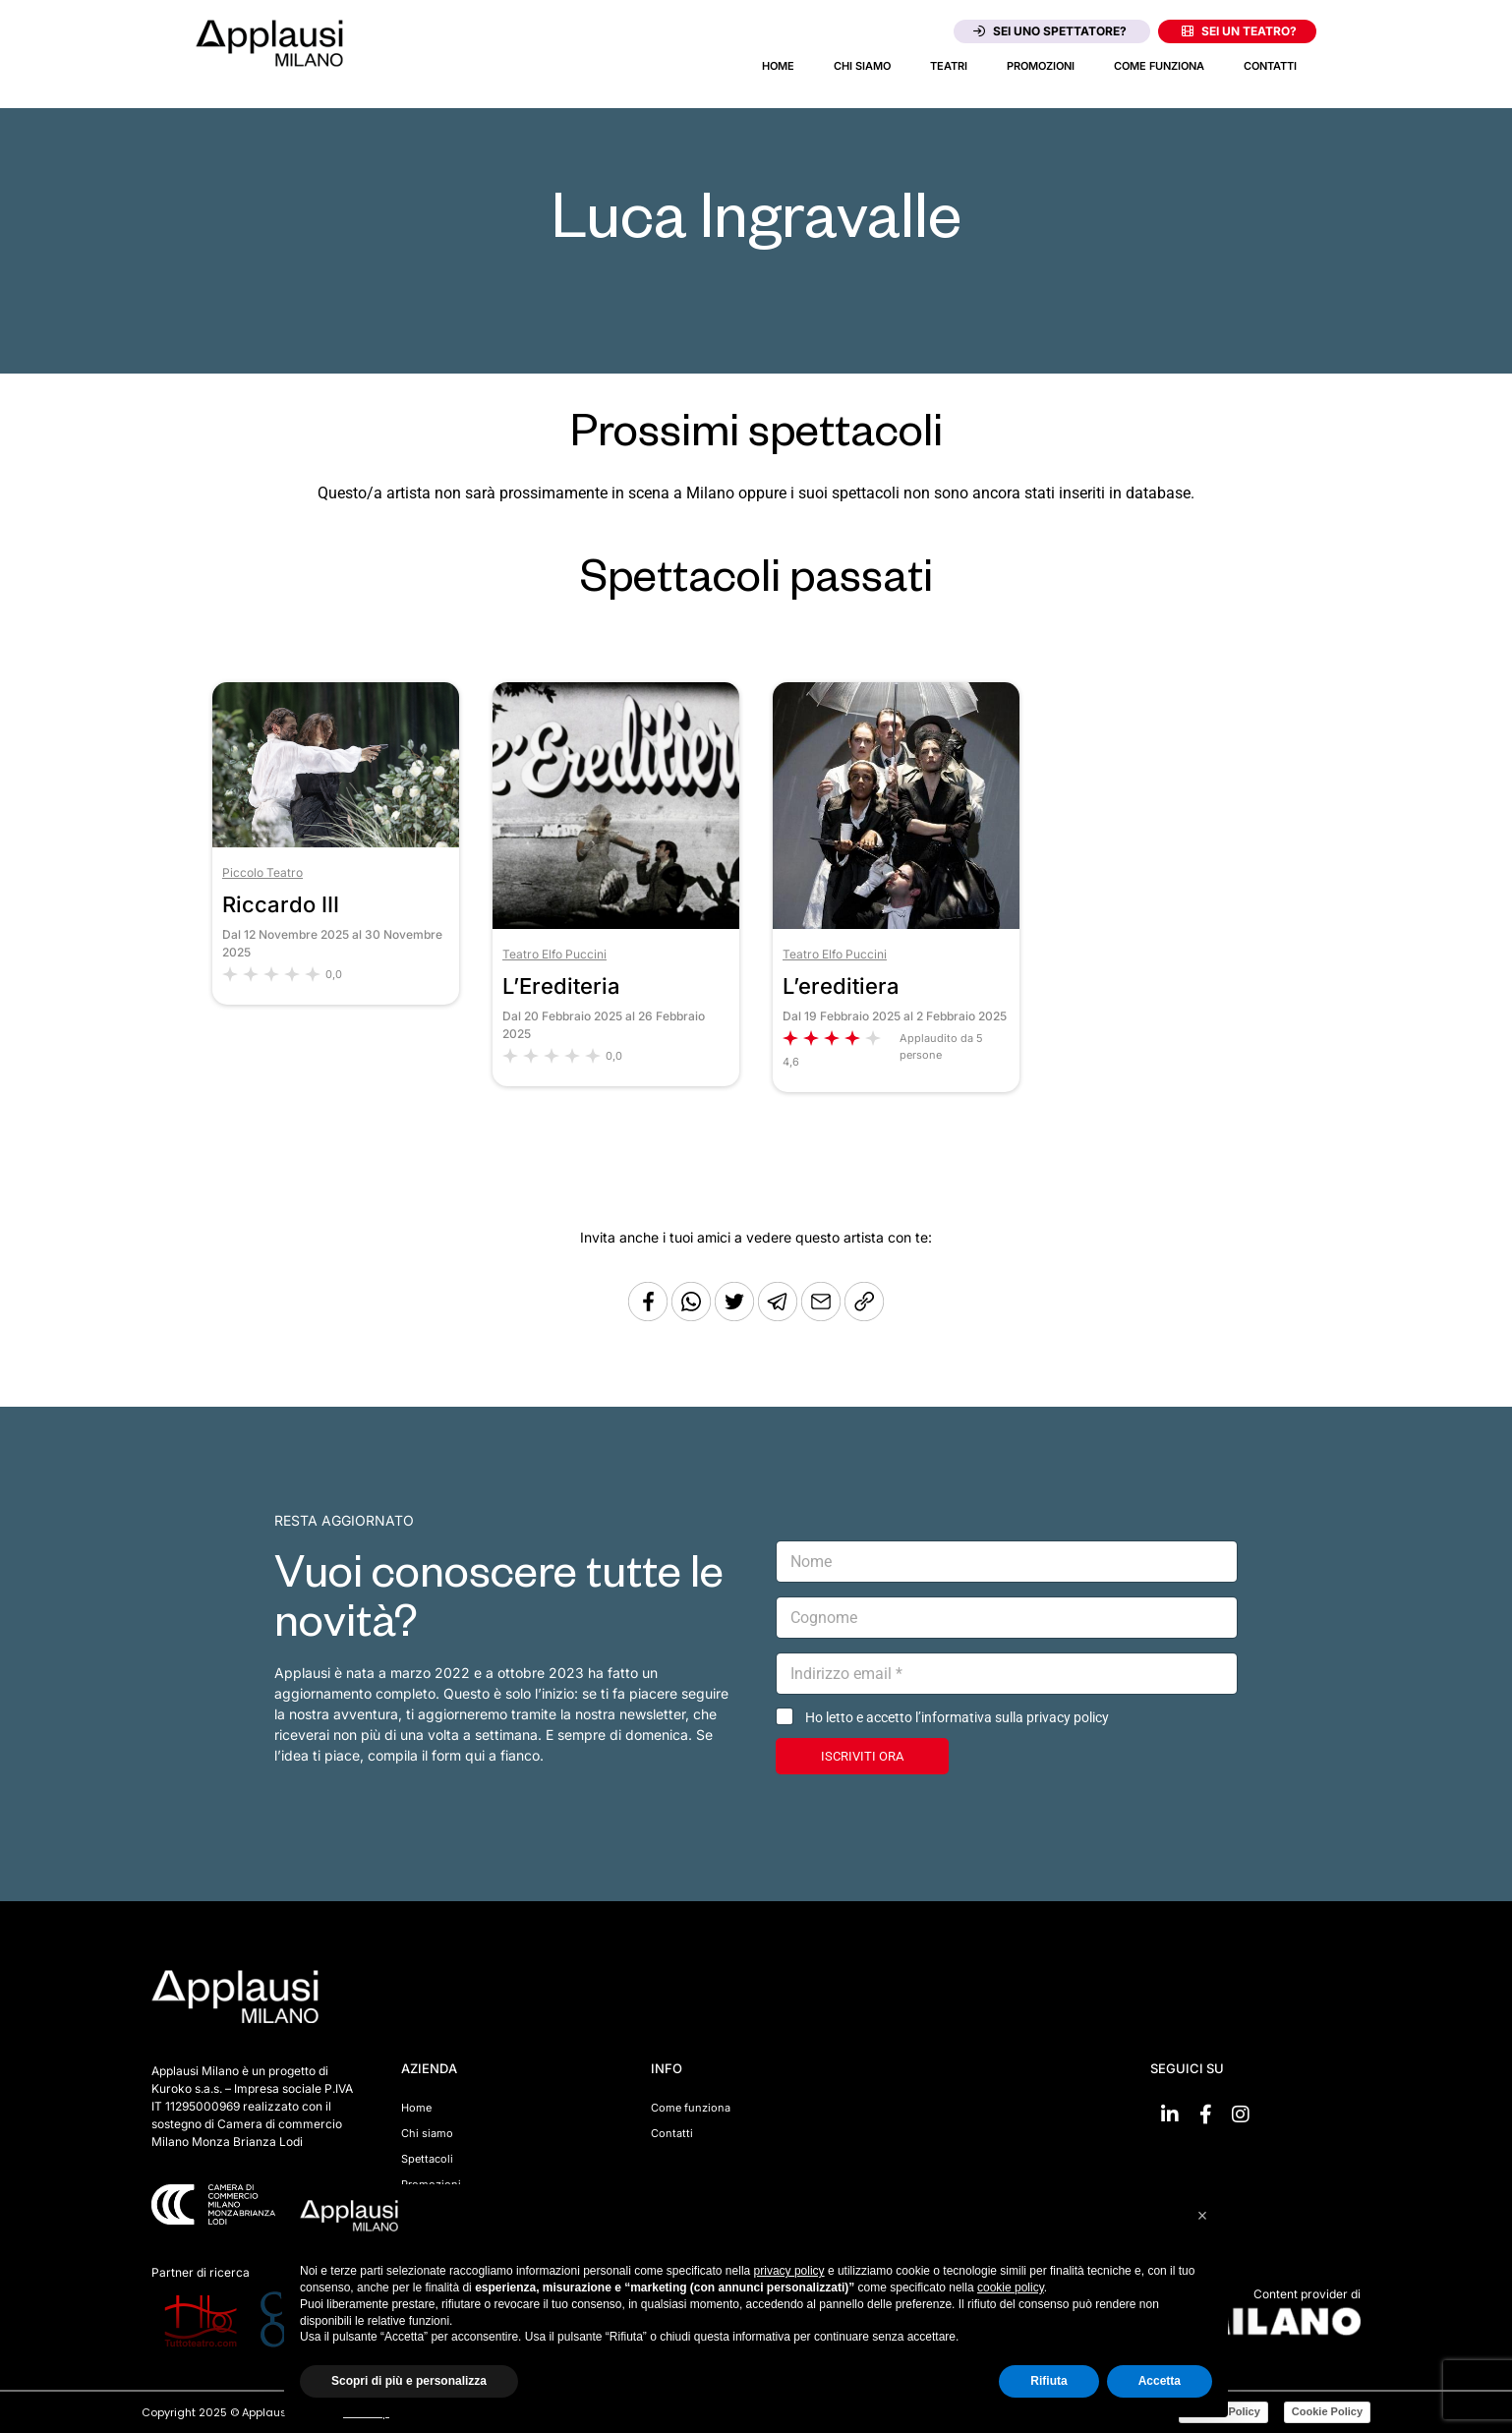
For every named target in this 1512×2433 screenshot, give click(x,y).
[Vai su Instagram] (1240, 2114)
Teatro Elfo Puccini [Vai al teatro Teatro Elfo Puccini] (554, 954)
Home (778, 66)
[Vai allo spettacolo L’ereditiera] (896, 923)
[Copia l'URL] (822, 1315)
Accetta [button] (1159, 2381)
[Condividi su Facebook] (648, 1315)
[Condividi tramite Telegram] (779, 1315)
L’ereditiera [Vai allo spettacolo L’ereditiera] (841, 986)
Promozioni (1041, 66)
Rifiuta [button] (1048, 2381)
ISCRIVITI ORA (862, 1756)
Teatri (948, 66)
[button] (1202, 2215)
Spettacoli (427, 2159)
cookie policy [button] (1010, 2287)
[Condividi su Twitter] (736, 1315)
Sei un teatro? (1239, 31)
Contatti (1270, 66)
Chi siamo (862, 66)
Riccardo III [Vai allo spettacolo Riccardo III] (280, 904)
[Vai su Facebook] (1205, 2114)
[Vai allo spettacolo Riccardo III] (335, 842)
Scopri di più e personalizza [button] (409, 2381)
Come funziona (1159, 66)
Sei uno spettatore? (1050, 31)
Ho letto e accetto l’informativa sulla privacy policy (957, 1717)
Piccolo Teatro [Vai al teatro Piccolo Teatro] (262, 872)
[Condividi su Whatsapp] (693, 1315)
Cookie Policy (1327, 2411)
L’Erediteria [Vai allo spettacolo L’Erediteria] (561, 986)
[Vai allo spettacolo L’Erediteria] (616, 923)
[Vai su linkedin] (1170, 2114)
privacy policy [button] (789, 2271)
